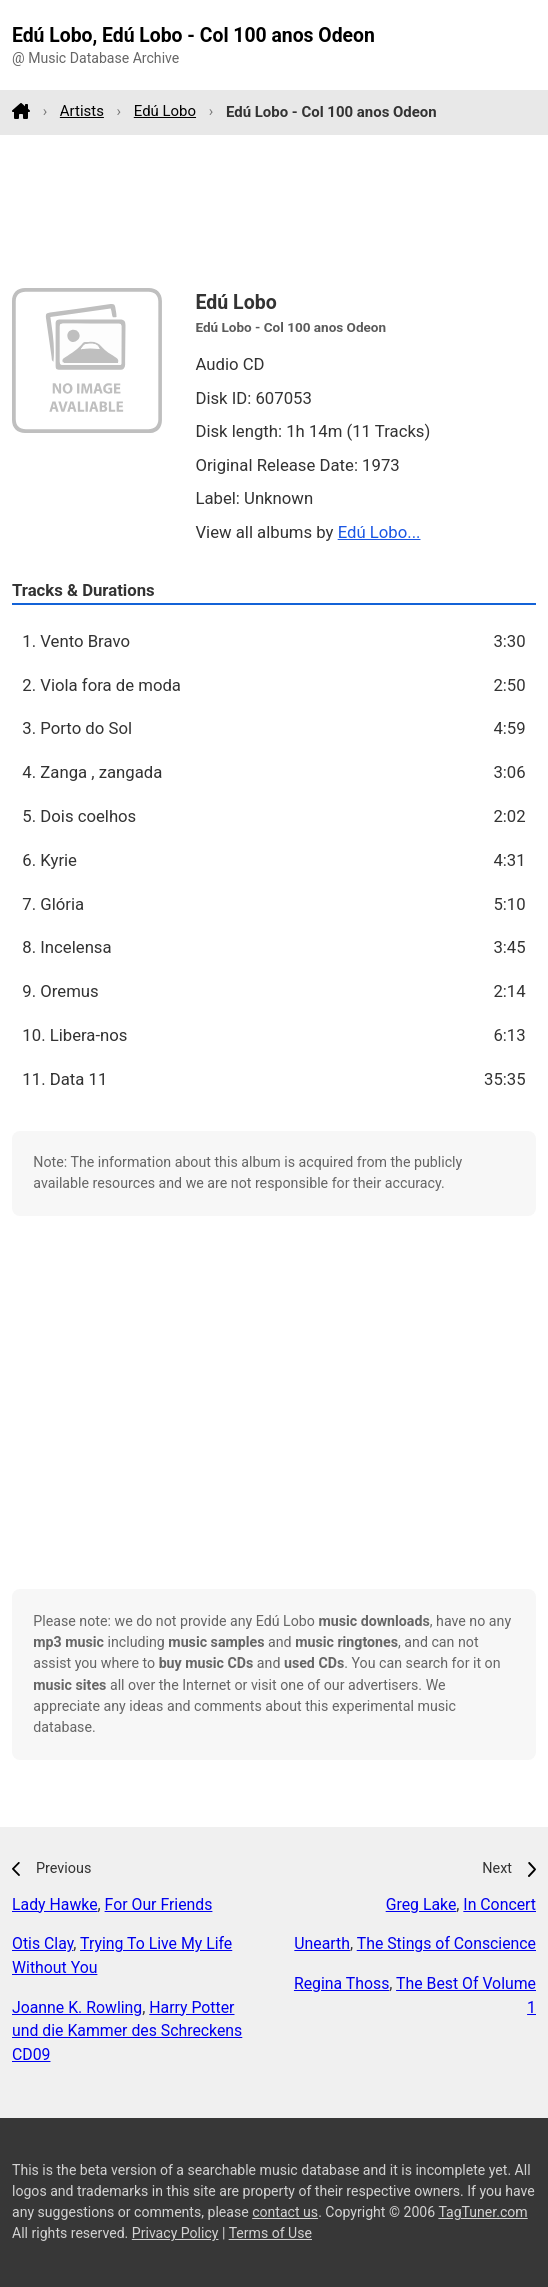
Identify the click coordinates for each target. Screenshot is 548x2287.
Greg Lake (421, 1904)
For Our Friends (159, 1904)
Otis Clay (42, 1943)
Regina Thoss (341, 1983)
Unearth (322, 1943)
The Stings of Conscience (446, 1943)
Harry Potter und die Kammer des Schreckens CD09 (127, 2031)
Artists (82, 111)
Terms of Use (270, 2233)
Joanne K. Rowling (77, 2007)
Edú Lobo (165, 111)
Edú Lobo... (379, 532)
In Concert (499, 1904)
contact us (285, 2212)
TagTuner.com (482, 2212)
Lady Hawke (55, 1904)
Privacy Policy (175, 2233)
